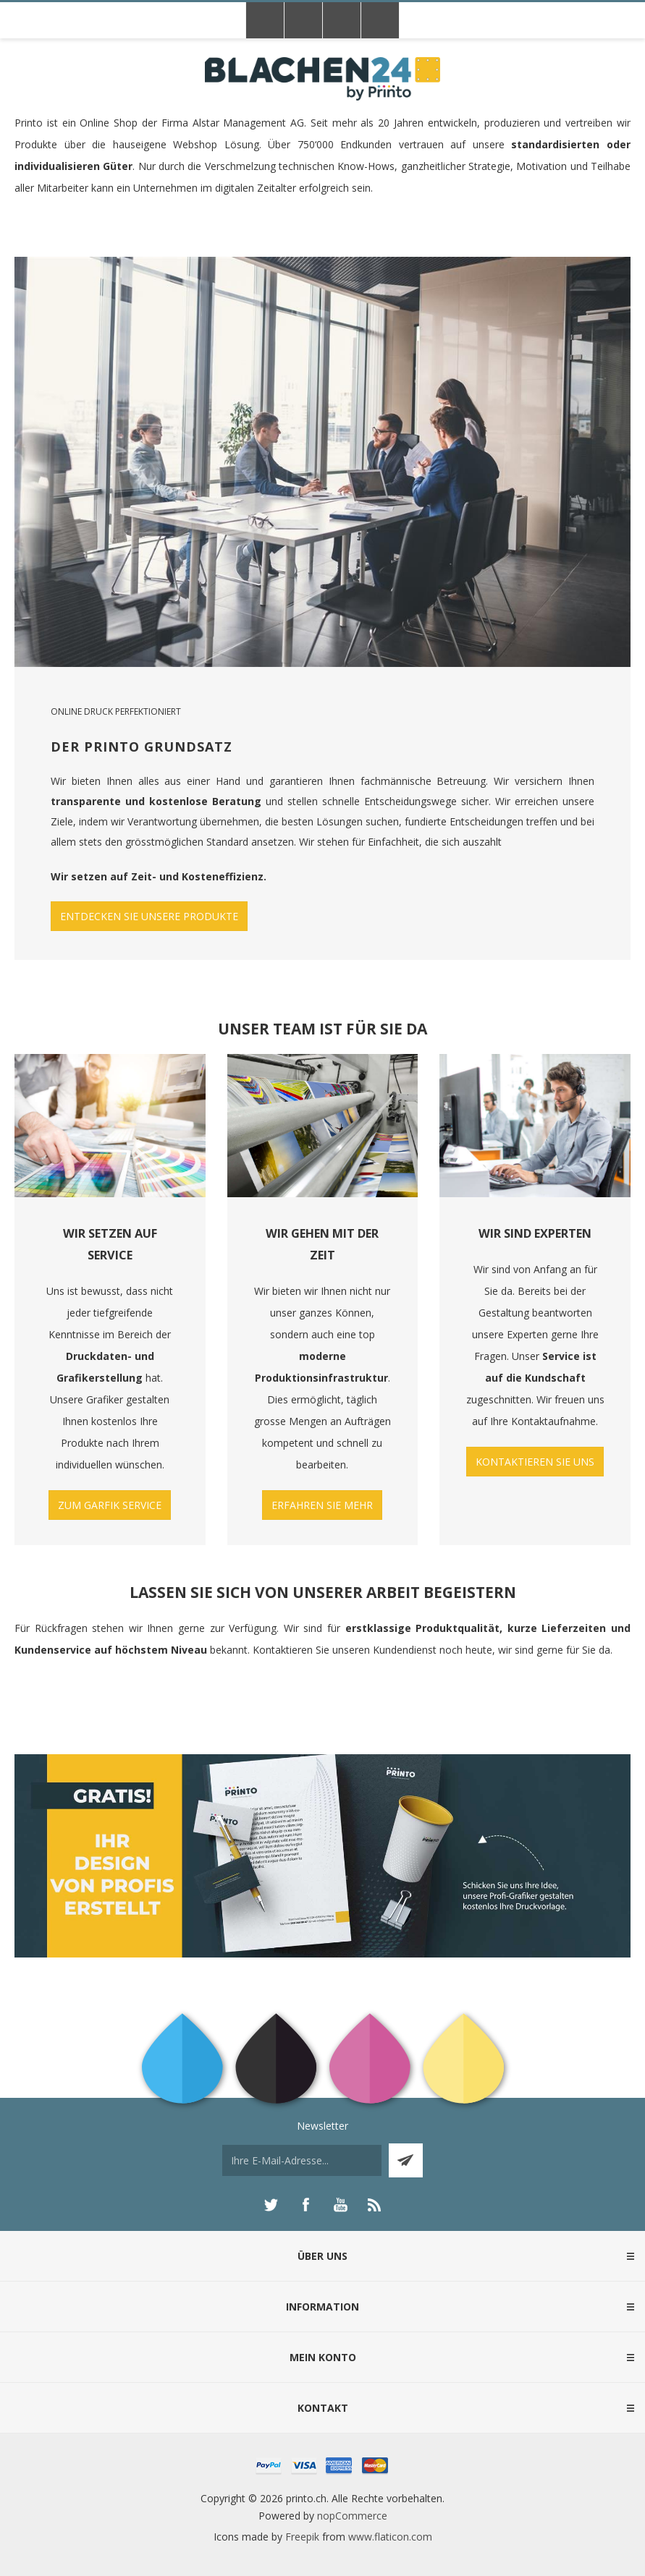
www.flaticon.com (390, 2536)
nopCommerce (352, 2515)
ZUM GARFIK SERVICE (109, 1505)
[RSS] (375, 2204)
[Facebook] (305, 2204)
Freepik (302, 2536)
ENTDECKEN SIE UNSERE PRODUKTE (149, 916)
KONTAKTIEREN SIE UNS (535, 1461)
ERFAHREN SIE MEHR (322, 1505)
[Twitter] (270, 2204)
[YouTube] (340, 2204)
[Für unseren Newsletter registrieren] (301, 2160)
